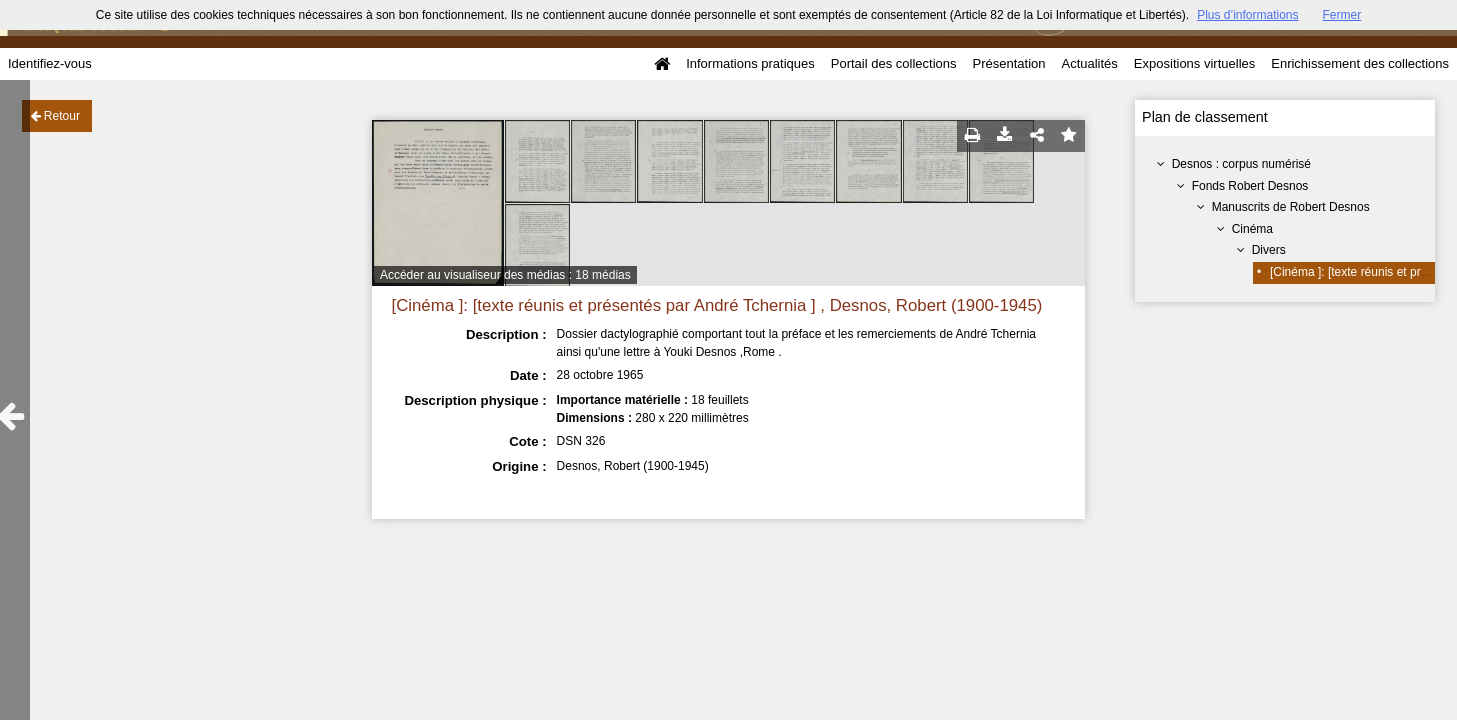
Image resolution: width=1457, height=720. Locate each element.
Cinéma (1252, 229)
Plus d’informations (1247, 15)
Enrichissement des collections (1360, 63)
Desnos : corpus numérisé (1241, 164)
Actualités (1089, 63)
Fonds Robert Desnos (1250, 186)
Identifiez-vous (50, 63)
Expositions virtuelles (1194, 63)
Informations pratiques (750, 63)
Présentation (1008, 63)
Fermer (1342, 15)
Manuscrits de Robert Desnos (1291, 207)
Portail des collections (894, 63)
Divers (1269, 250)
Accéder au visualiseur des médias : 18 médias (505, 275)
